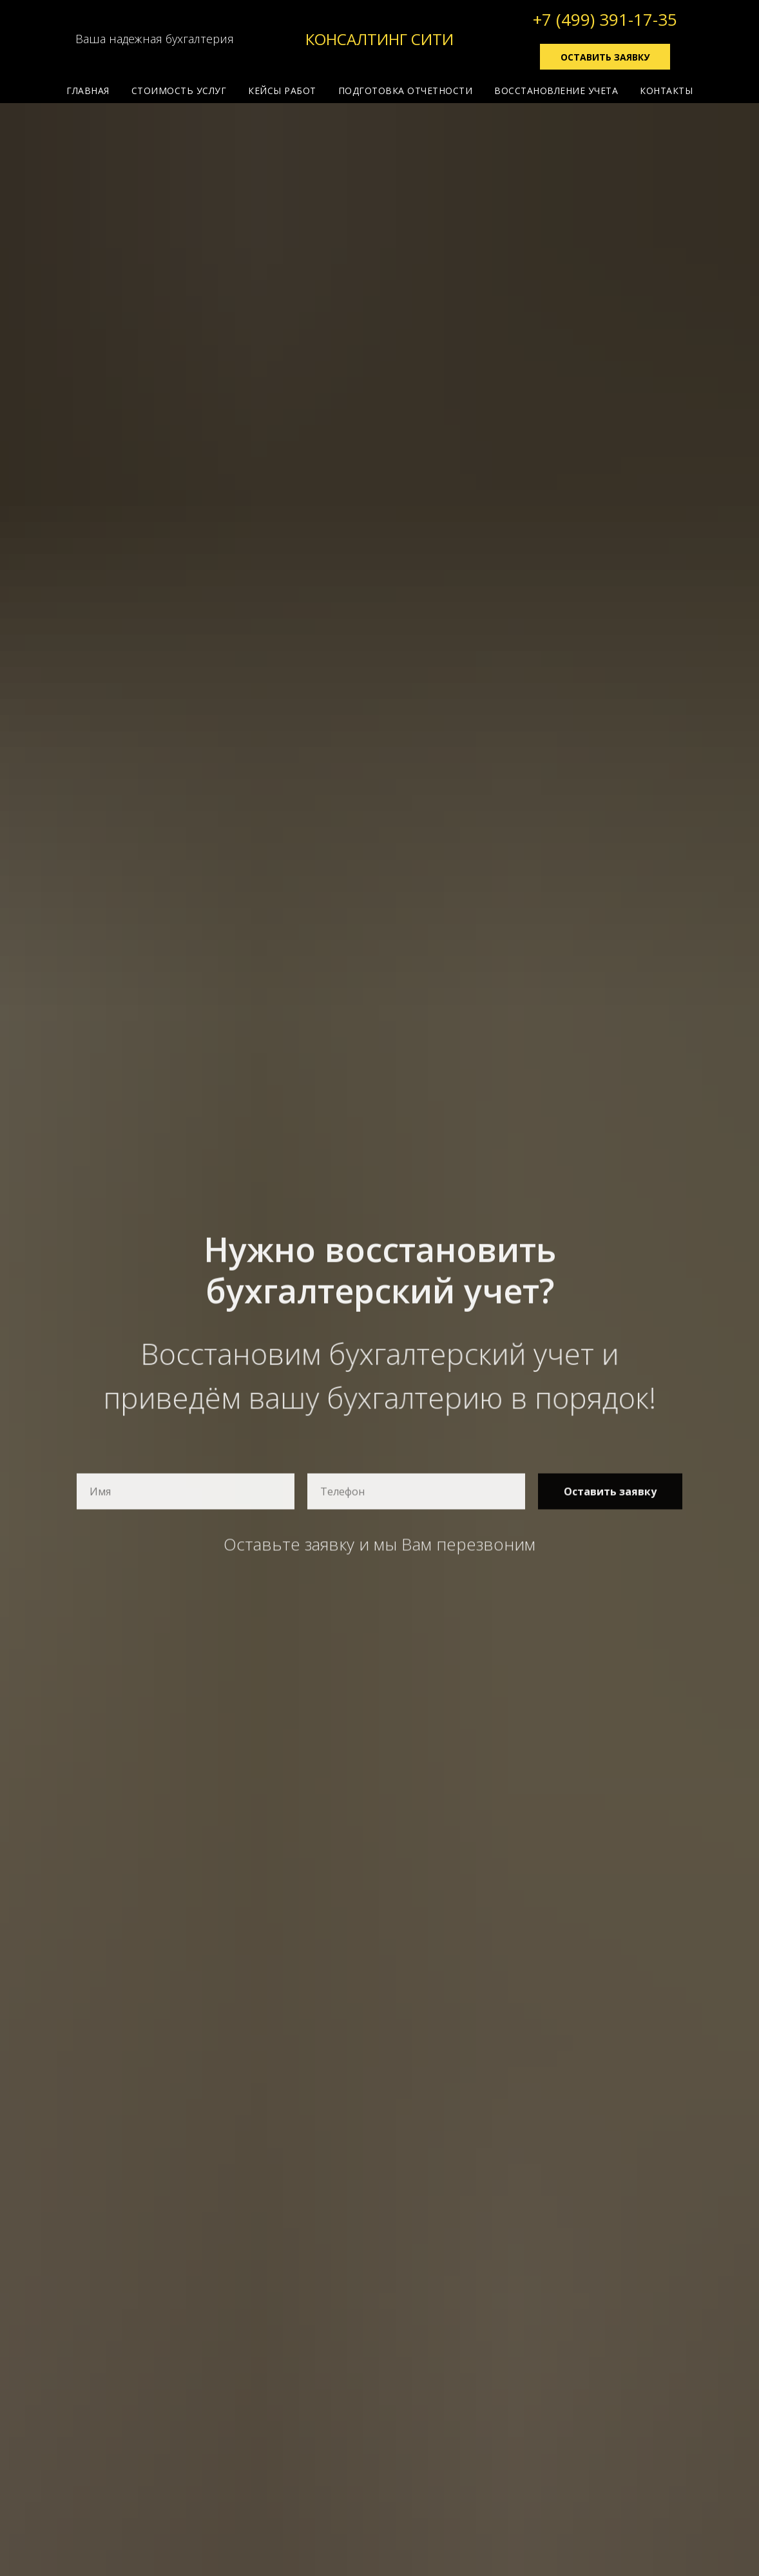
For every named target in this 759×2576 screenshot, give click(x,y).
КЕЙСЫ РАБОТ (282, 90)
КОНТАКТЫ (666, 90)
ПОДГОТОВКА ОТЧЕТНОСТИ (405, 90)
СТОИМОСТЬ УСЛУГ (179, 90)
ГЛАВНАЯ (88, 90)
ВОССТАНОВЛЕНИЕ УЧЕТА (556, 90)
